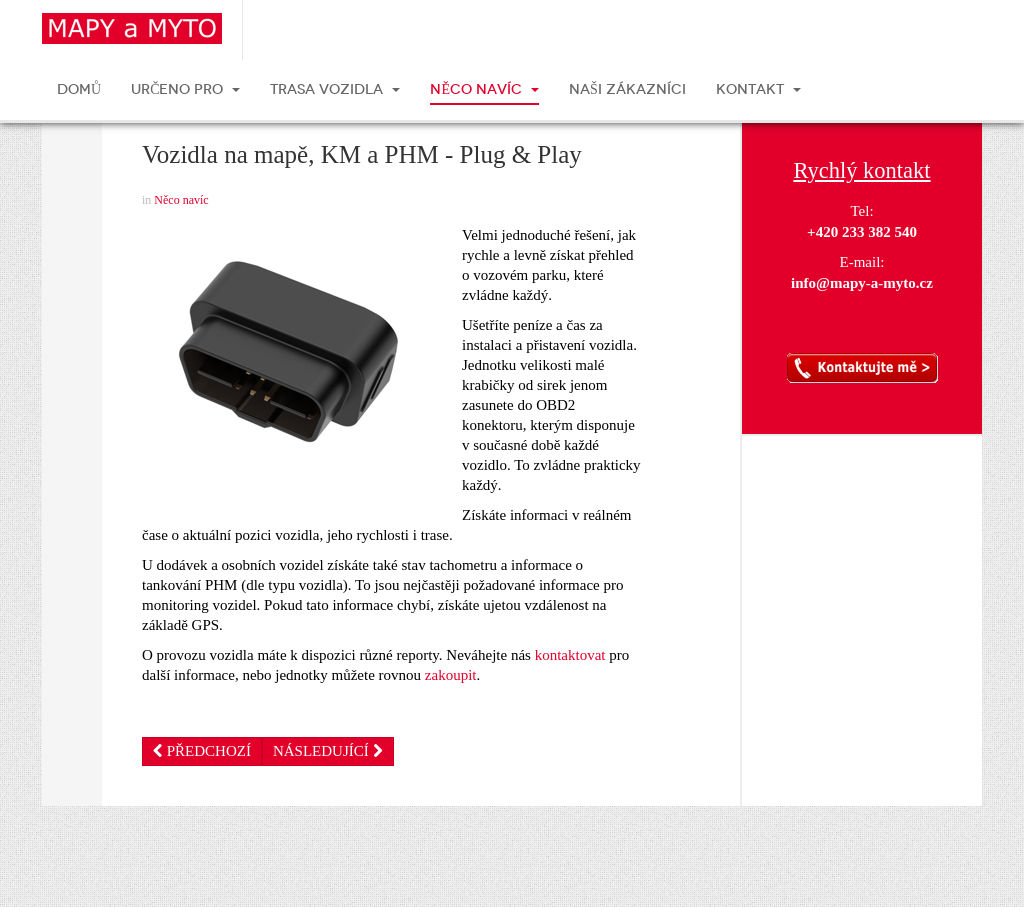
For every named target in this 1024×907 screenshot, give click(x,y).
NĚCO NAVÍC (484, 89)
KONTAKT (758, 89)
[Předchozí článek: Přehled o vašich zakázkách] (202, 751)
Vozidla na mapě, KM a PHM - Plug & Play (362, 154)
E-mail (72, 190)
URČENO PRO (185, 89)
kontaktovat (570, 655)
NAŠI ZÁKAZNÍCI (627, 89)
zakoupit (451, 675)
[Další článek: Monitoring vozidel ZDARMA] (328, 751)
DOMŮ (79, 89)
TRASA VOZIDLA (335, 89)
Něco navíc (181, 200)
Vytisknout (72, 130)
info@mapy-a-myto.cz (862, 283)
